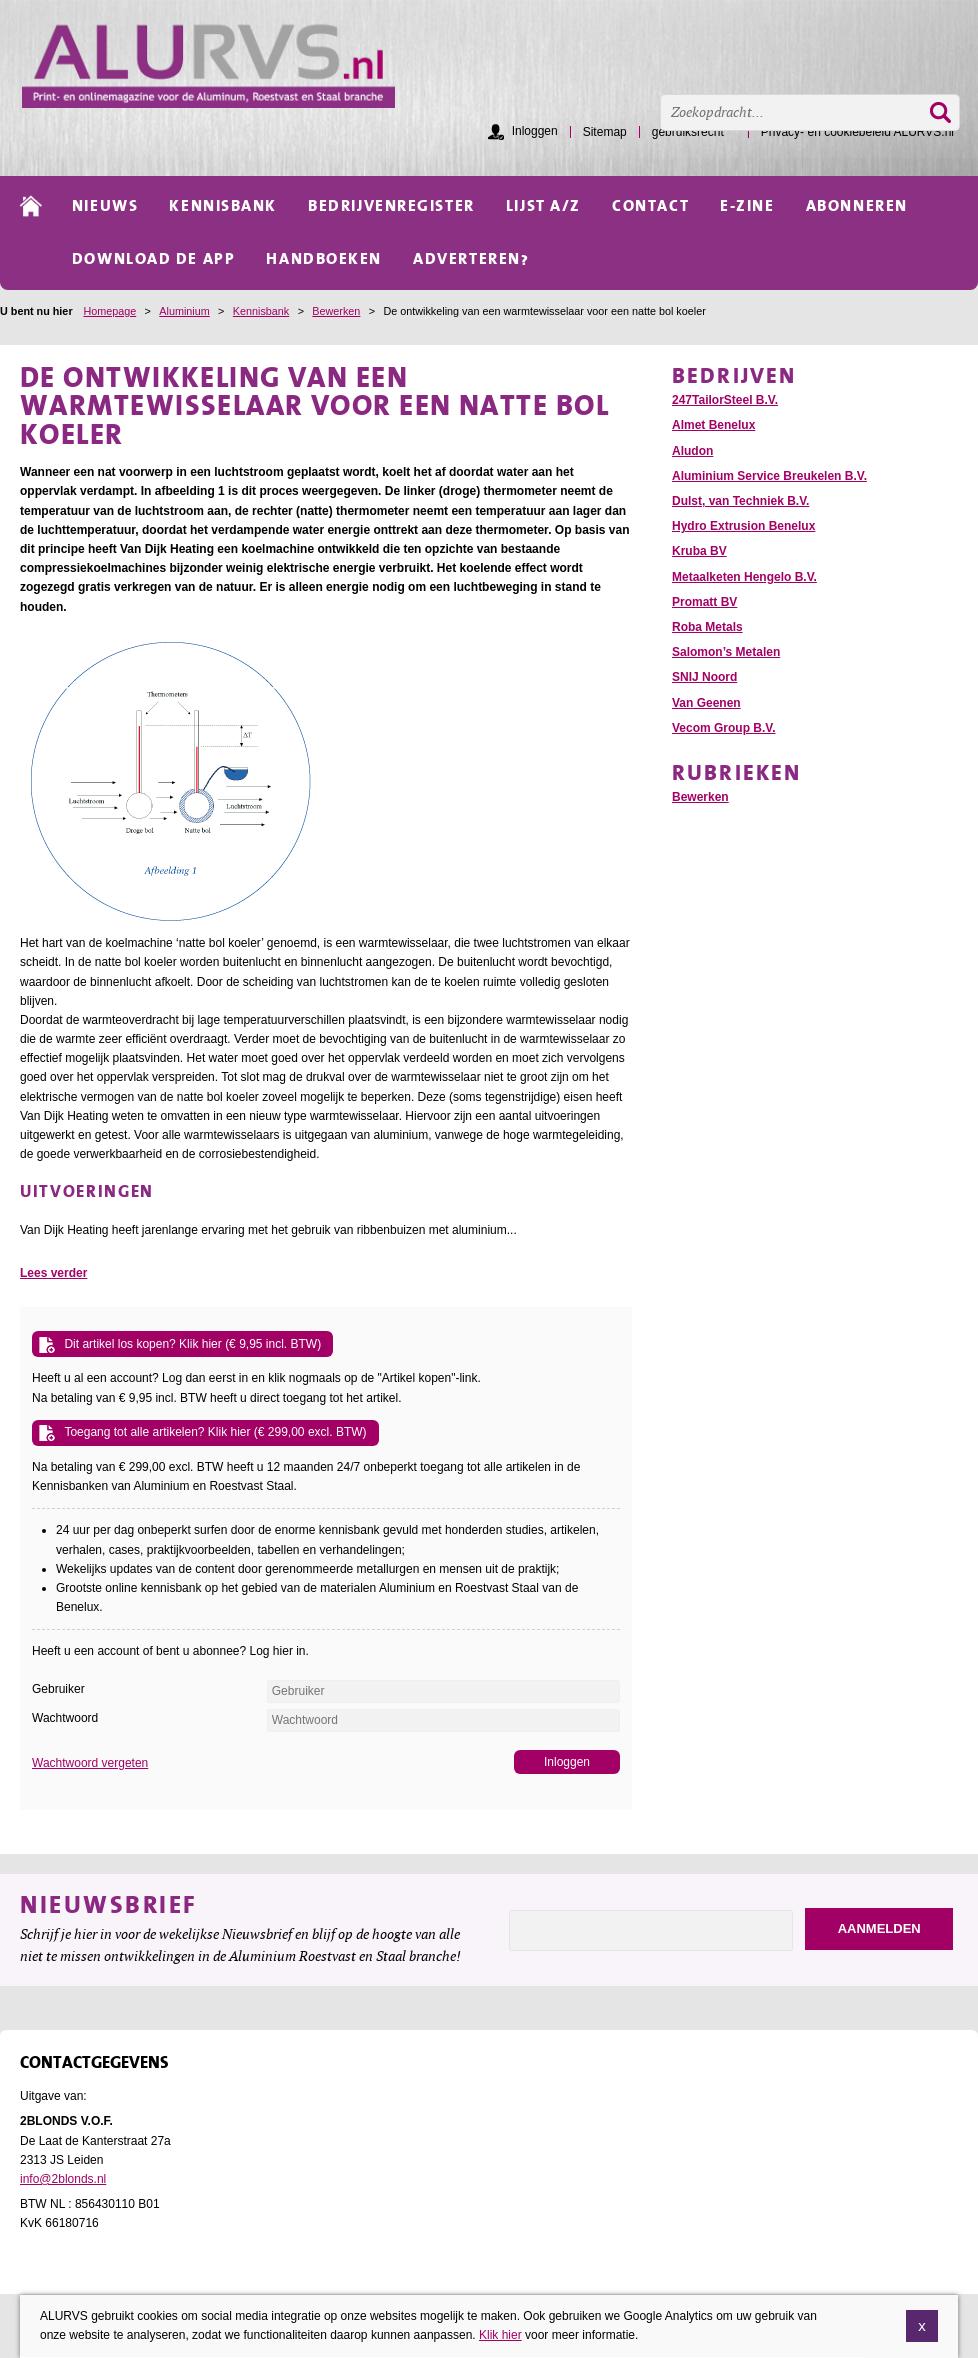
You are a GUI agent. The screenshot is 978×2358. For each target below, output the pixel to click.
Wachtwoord (65, 1718)
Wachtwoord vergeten (90, 1763)
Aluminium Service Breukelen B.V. (769, 476)
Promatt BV (704, 602)
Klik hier (500, 2337)
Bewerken (336, 311)
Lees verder (53, 1273)
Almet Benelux (713, 425)
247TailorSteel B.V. (725, 400)
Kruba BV (699, 551)
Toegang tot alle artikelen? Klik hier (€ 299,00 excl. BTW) (215, 1432)
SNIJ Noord (704, 677)
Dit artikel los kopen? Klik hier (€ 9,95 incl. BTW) (192, 1344)
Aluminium (184, 311)
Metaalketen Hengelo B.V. (744, 577)
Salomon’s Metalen (726, 652)
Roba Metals (707, 627)
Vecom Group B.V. (724, 728)
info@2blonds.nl (63, 2179)
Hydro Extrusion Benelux (743, 526)
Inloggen (535, 131)
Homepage (109, 311)
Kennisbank (261, 311)
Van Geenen (706, 703)
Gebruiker (58, 1689)
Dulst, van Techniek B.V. (740, 501)
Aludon (692, 451)
